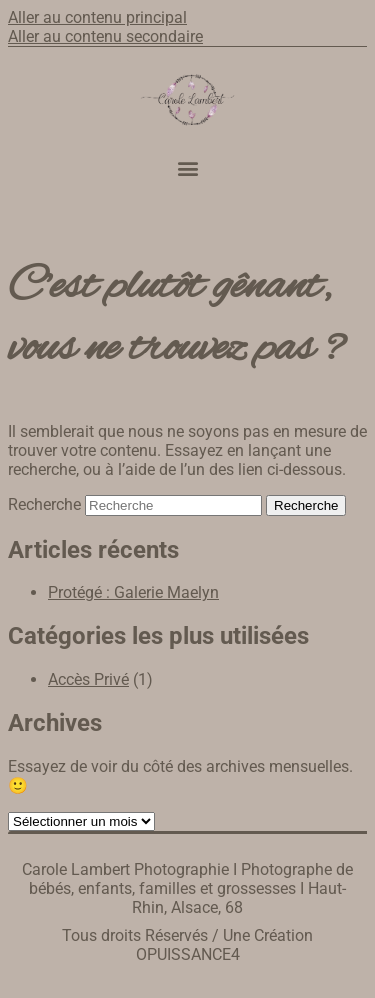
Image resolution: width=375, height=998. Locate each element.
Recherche (44, 504)
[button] (187, 168)
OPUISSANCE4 (188, 954)
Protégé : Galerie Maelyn (133, 592)
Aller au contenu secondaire (105, 36)
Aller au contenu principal (97, 17)
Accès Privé (88, 679)
